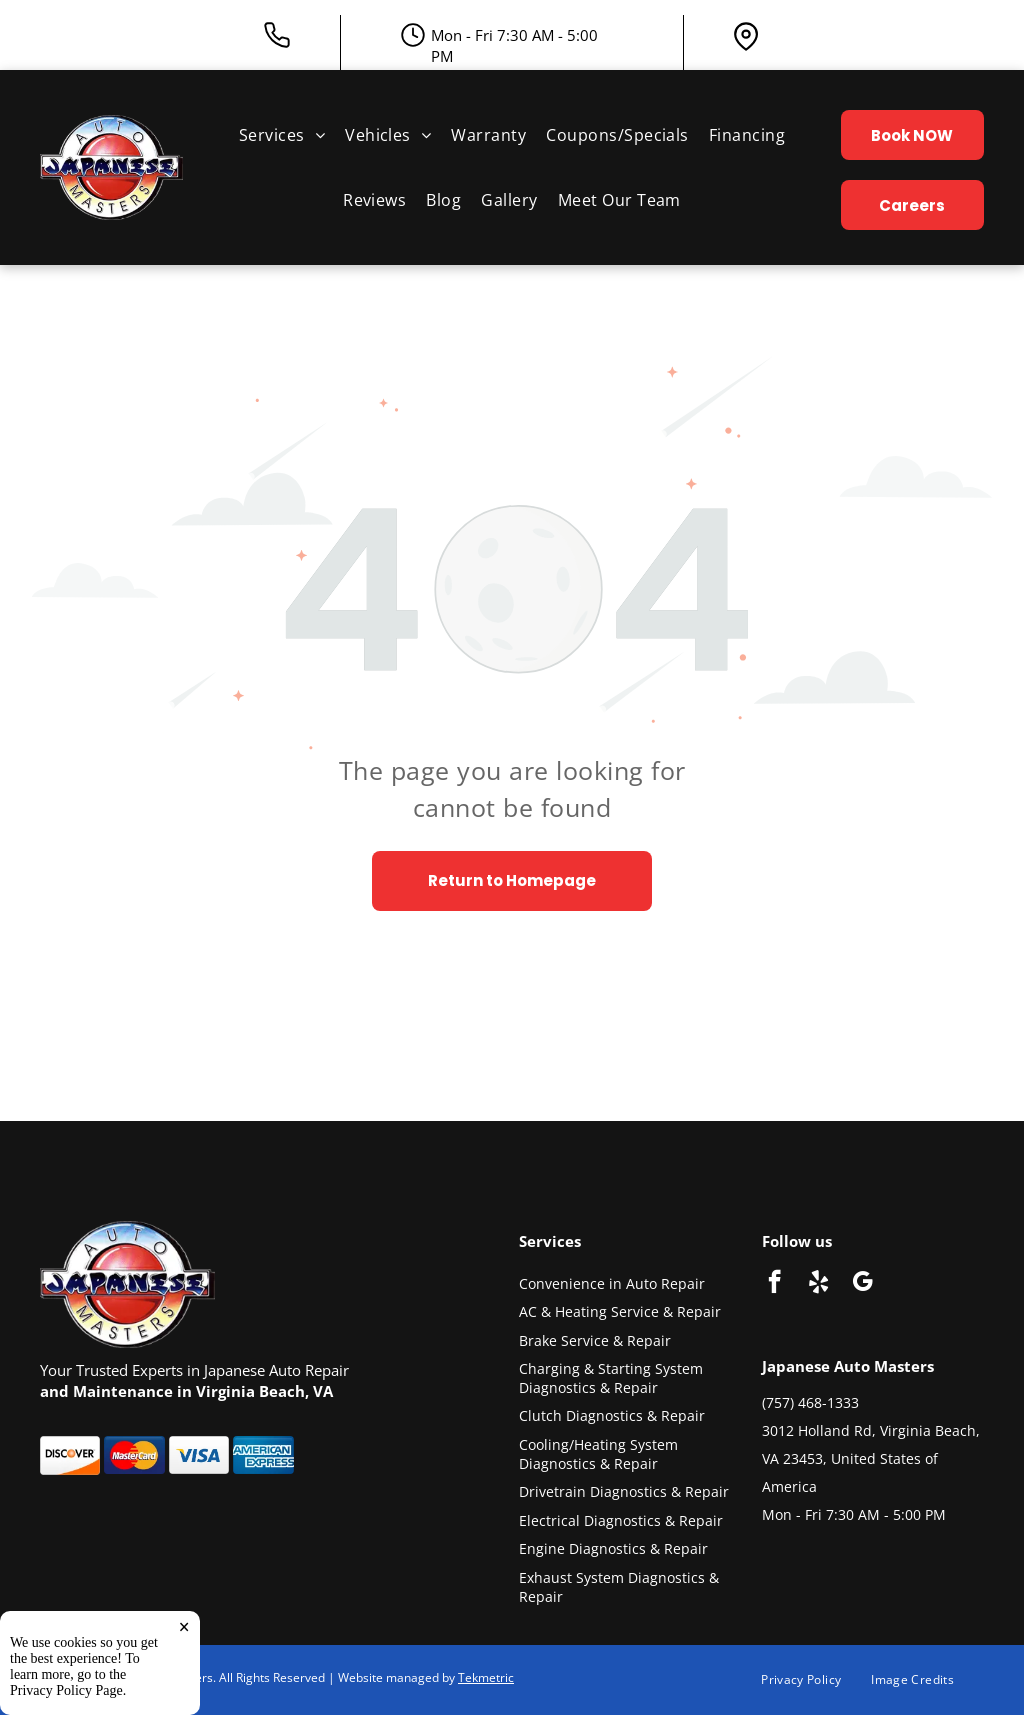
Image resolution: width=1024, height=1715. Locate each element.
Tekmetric (486, 1677)
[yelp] (818, 1284)
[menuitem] (282, 135)
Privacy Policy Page (66, 1690)
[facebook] (774, 1284)
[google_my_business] (862, 1284)
